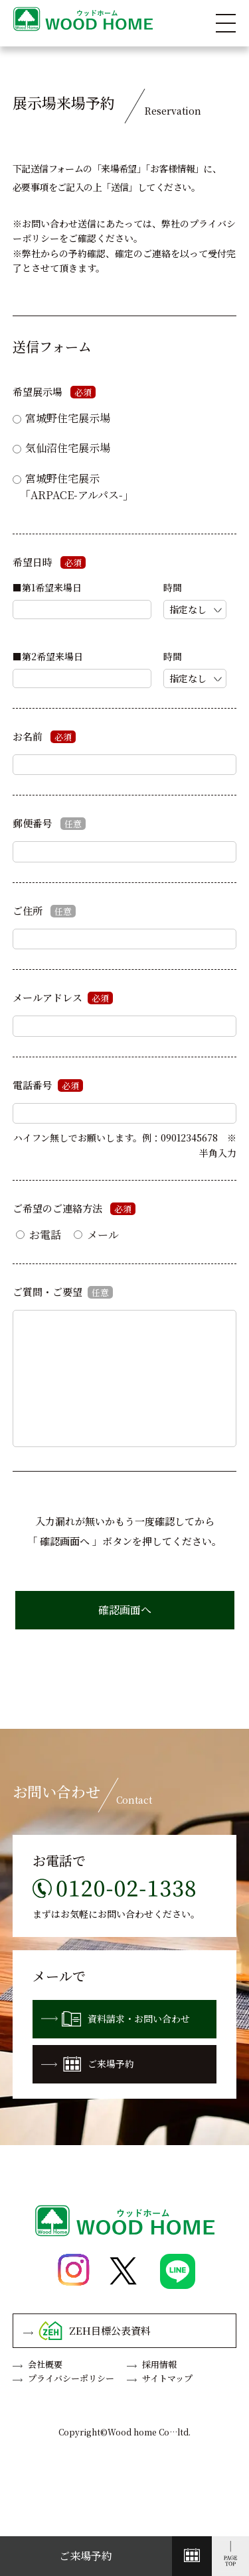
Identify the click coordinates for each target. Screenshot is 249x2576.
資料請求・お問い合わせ (115, 2018)
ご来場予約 (87, 2064)
